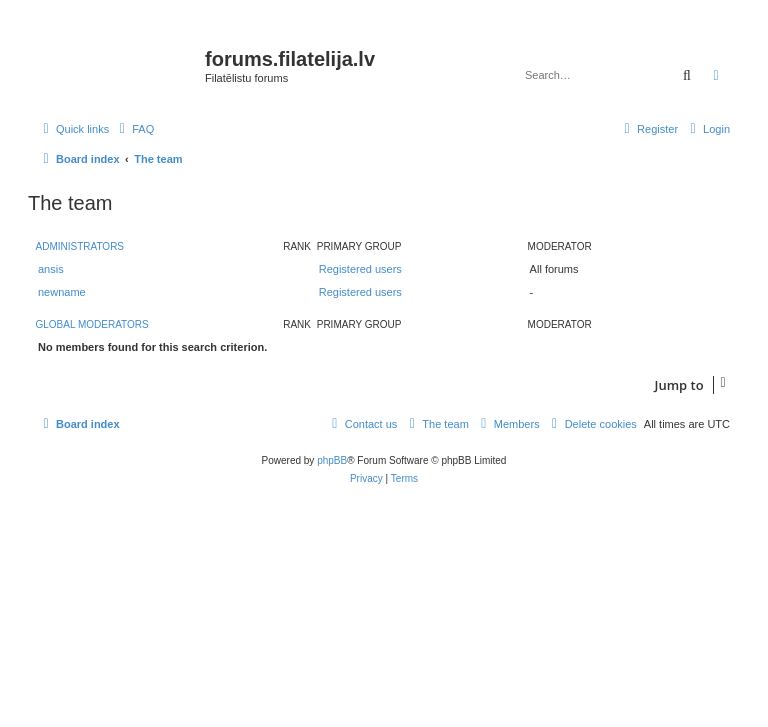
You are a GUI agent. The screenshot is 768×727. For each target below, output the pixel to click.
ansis (51, 269)
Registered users (360, 269)
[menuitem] (134, 129)
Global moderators (92, 324)
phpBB (332, 460)
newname (62, 292)
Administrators (80, 246)
